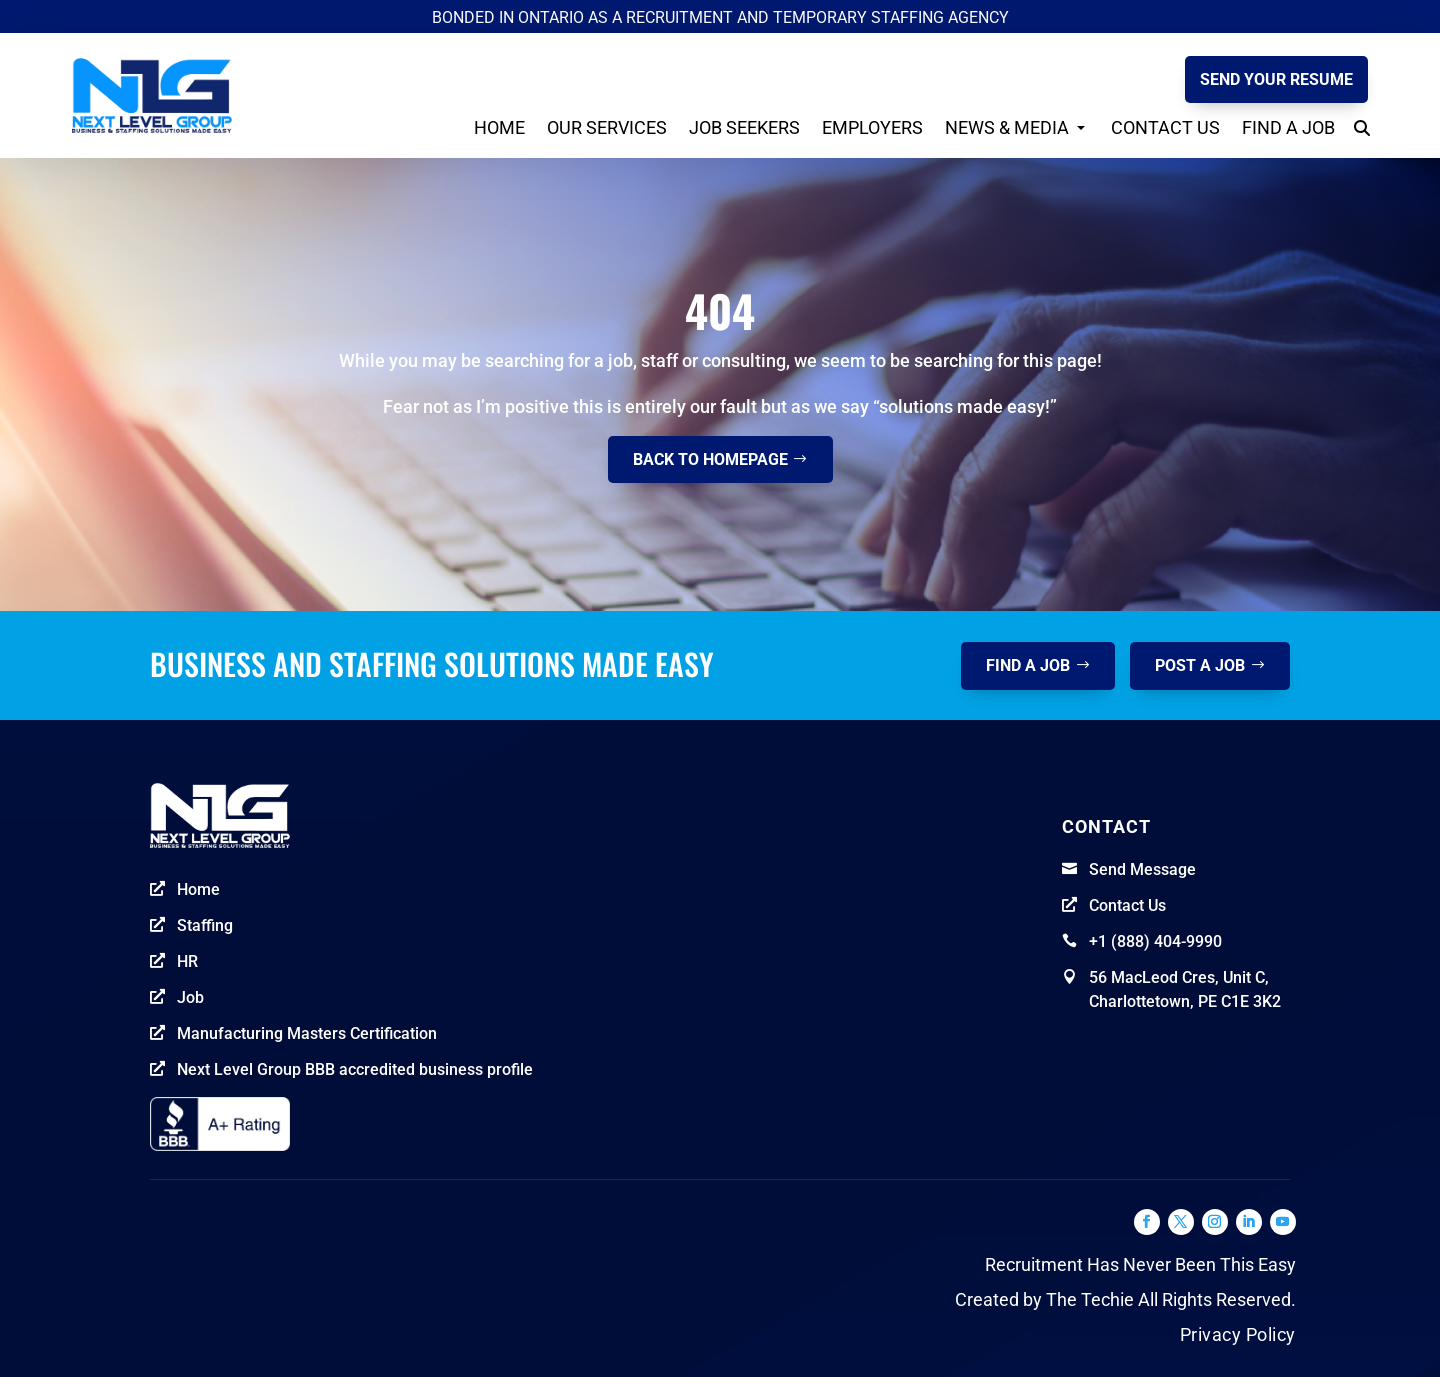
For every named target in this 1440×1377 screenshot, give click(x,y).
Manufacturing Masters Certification (307, 1033)
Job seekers (744, 127)
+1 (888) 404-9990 (1155, 941)
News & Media (1007, 127)
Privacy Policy (1238, 1334)
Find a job (1028, 665)
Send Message (1142, 869)
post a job (1200, 665)
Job (190, 997)
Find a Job (1288, 127)
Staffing (205, 925)
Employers (872, 127)
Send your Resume (1276, 79)
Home (499, 127)
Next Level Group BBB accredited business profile (355, 1069)
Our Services (607, 127)
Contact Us (1165, 127)
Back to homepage (710, 459)
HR (187, 961)
